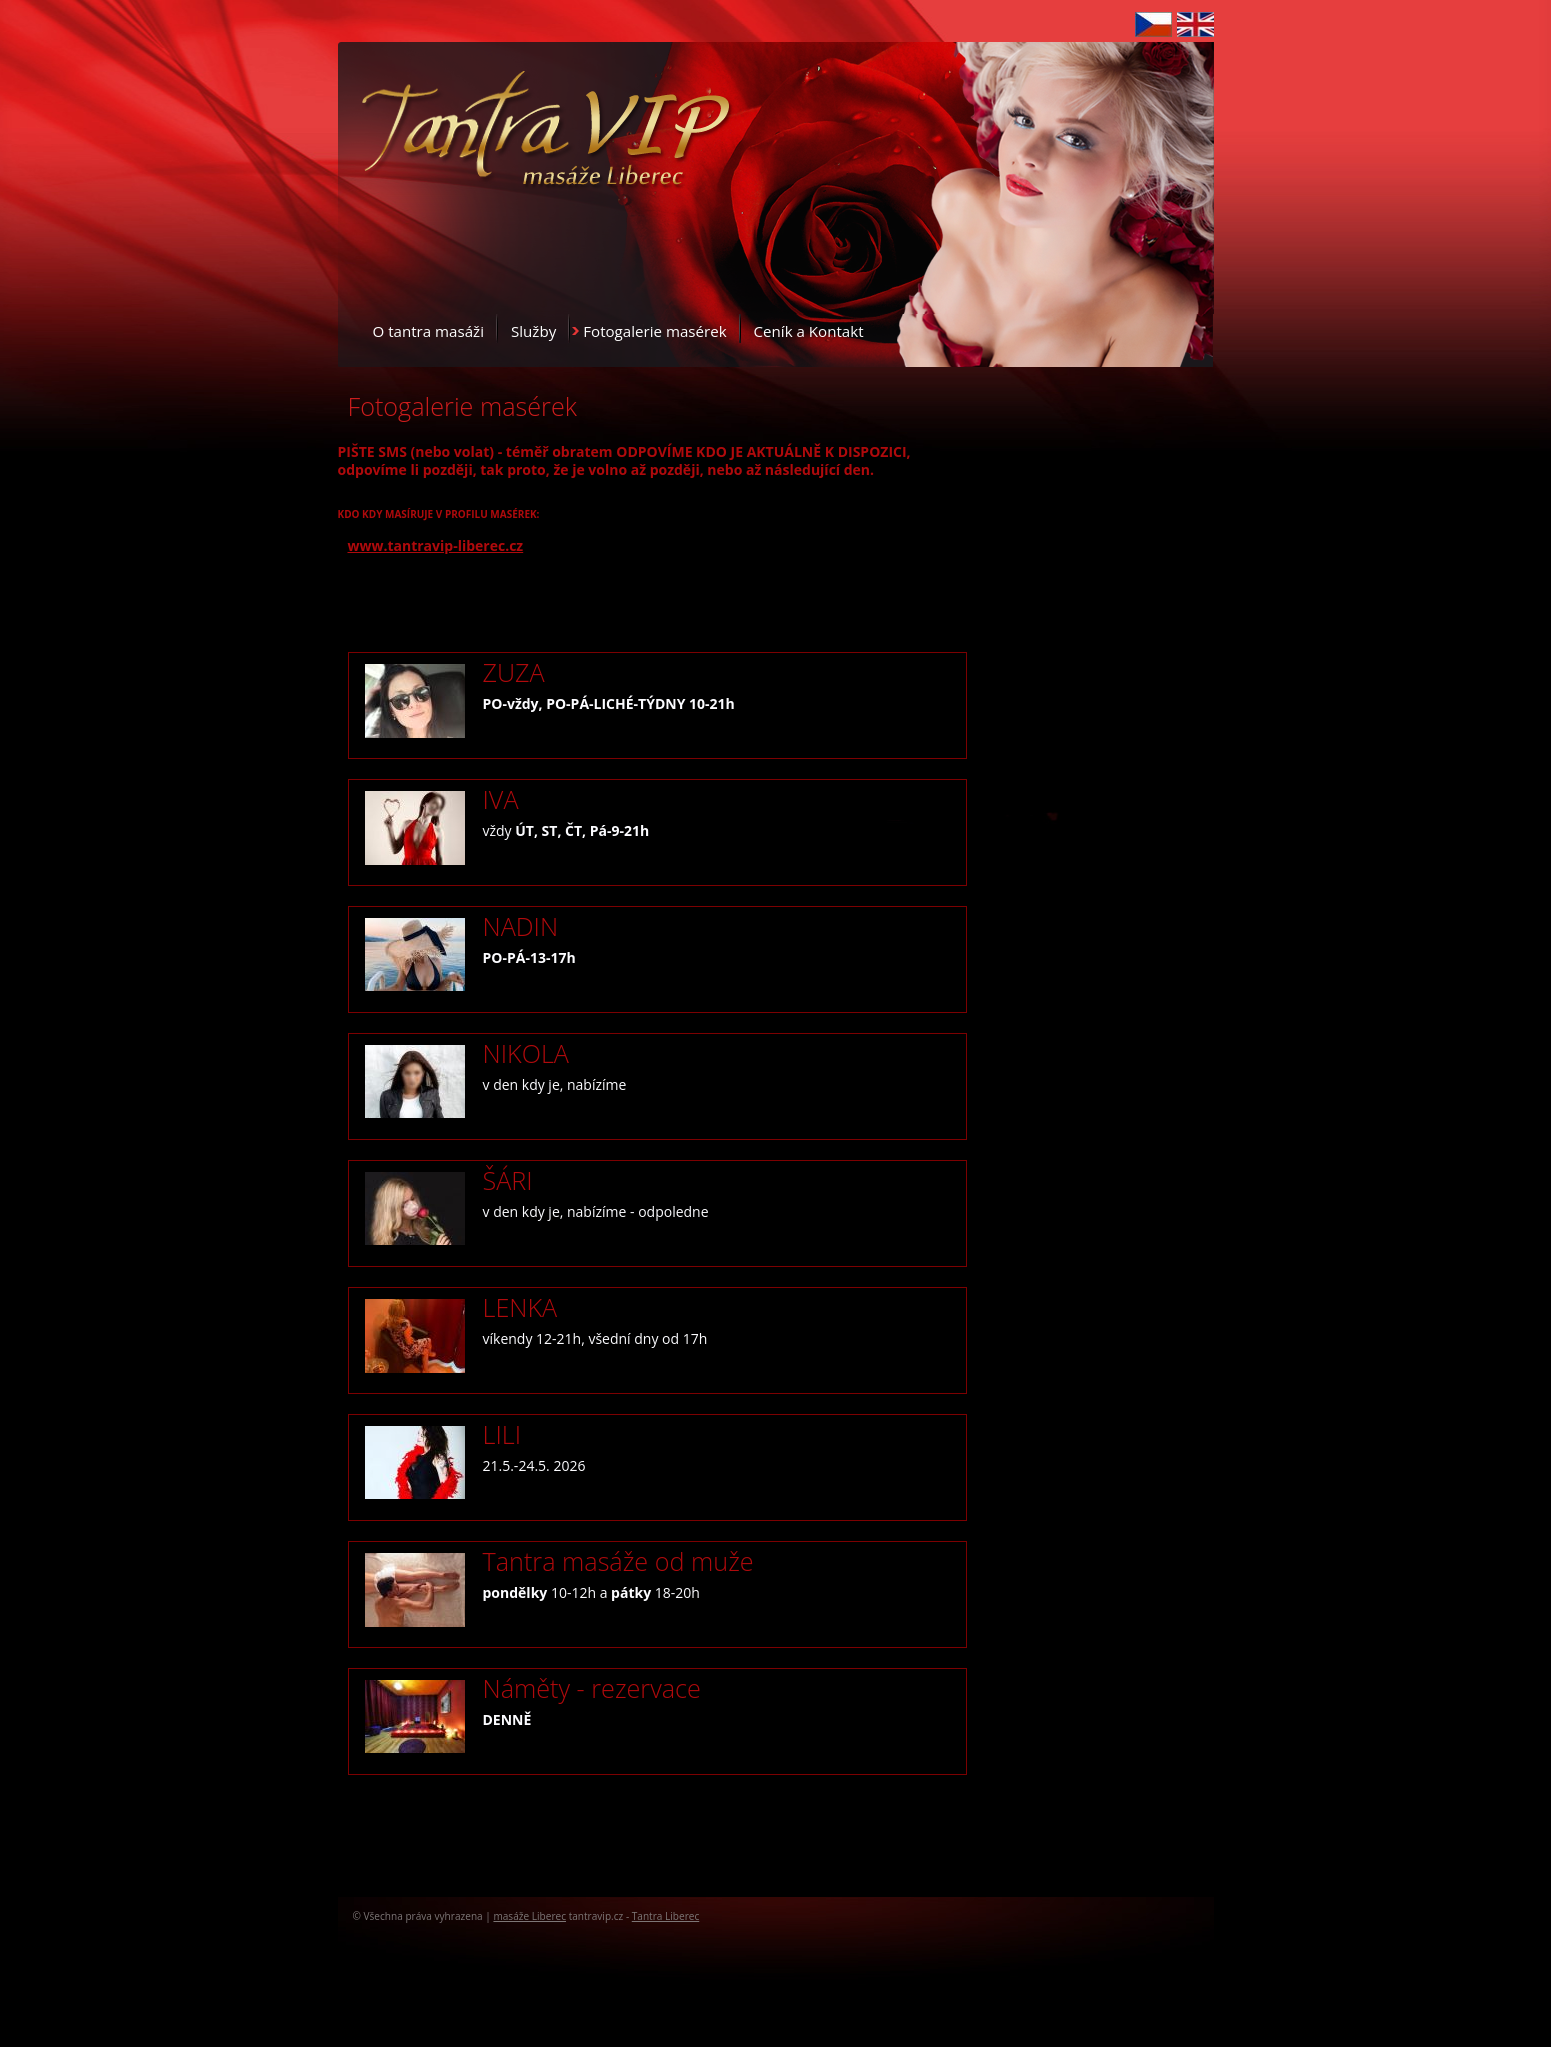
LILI (502, 1434)
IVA (501, 799)
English (1195, 24)
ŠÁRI (508, 1180)
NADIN (521, 926)
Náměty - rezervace (592, 1688)
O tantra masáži (428, 331)
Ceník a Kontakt (809, 331)
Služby (533, 331)
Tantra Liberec (666, 1916)
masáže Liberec (529, 1916)
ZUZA (514, 672)
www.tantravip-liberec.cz (436, 545)
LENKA (520, 1307)
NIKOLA (526, 1053)
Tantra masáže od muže (618, 1561)
